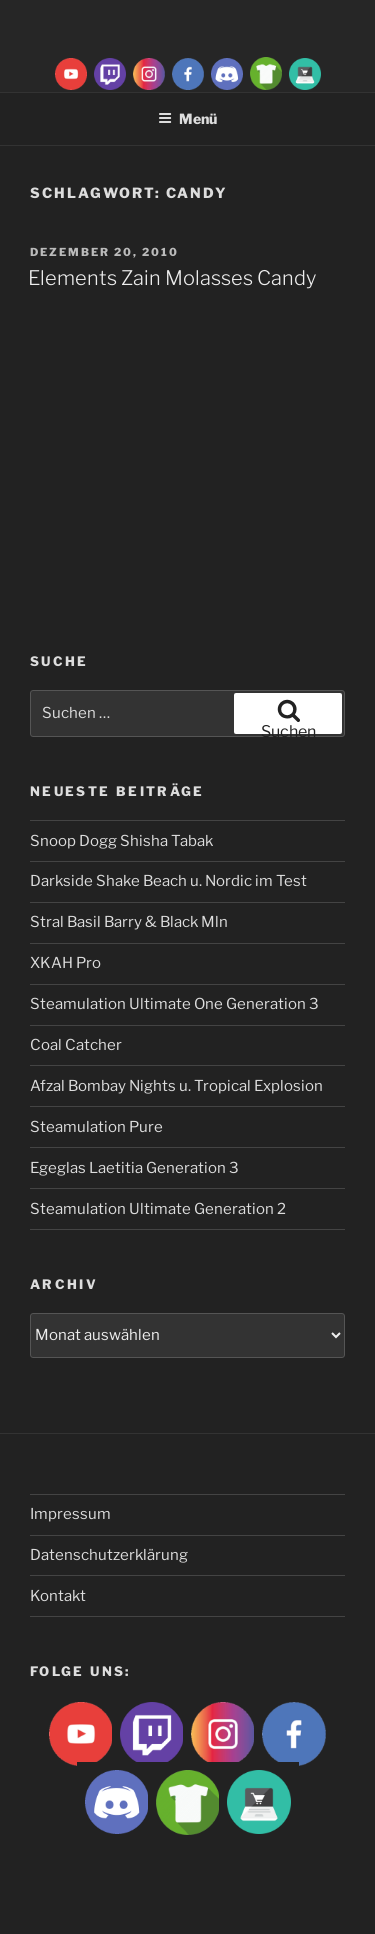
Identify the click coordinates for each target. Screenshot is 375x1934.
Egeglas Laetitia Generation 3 (134, 1168)
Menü (187, 118)
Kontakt (58, 1596)
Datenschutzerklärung (109, 1555)
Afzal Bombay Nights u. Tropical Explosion (176, 1086)
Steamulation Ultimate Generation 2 (158, 1209)
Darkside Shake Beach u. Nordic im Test (168, 881)
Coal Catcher (76, 1045)
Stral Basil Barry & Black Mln (129, 922)
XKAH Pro (65, 963)
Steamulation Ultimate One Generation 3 (174, 1004)
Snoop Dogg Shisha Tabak (121, 841)
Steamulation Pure (96, 1127)
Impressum (70, 1514)
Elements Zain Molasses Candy (172, 278)
